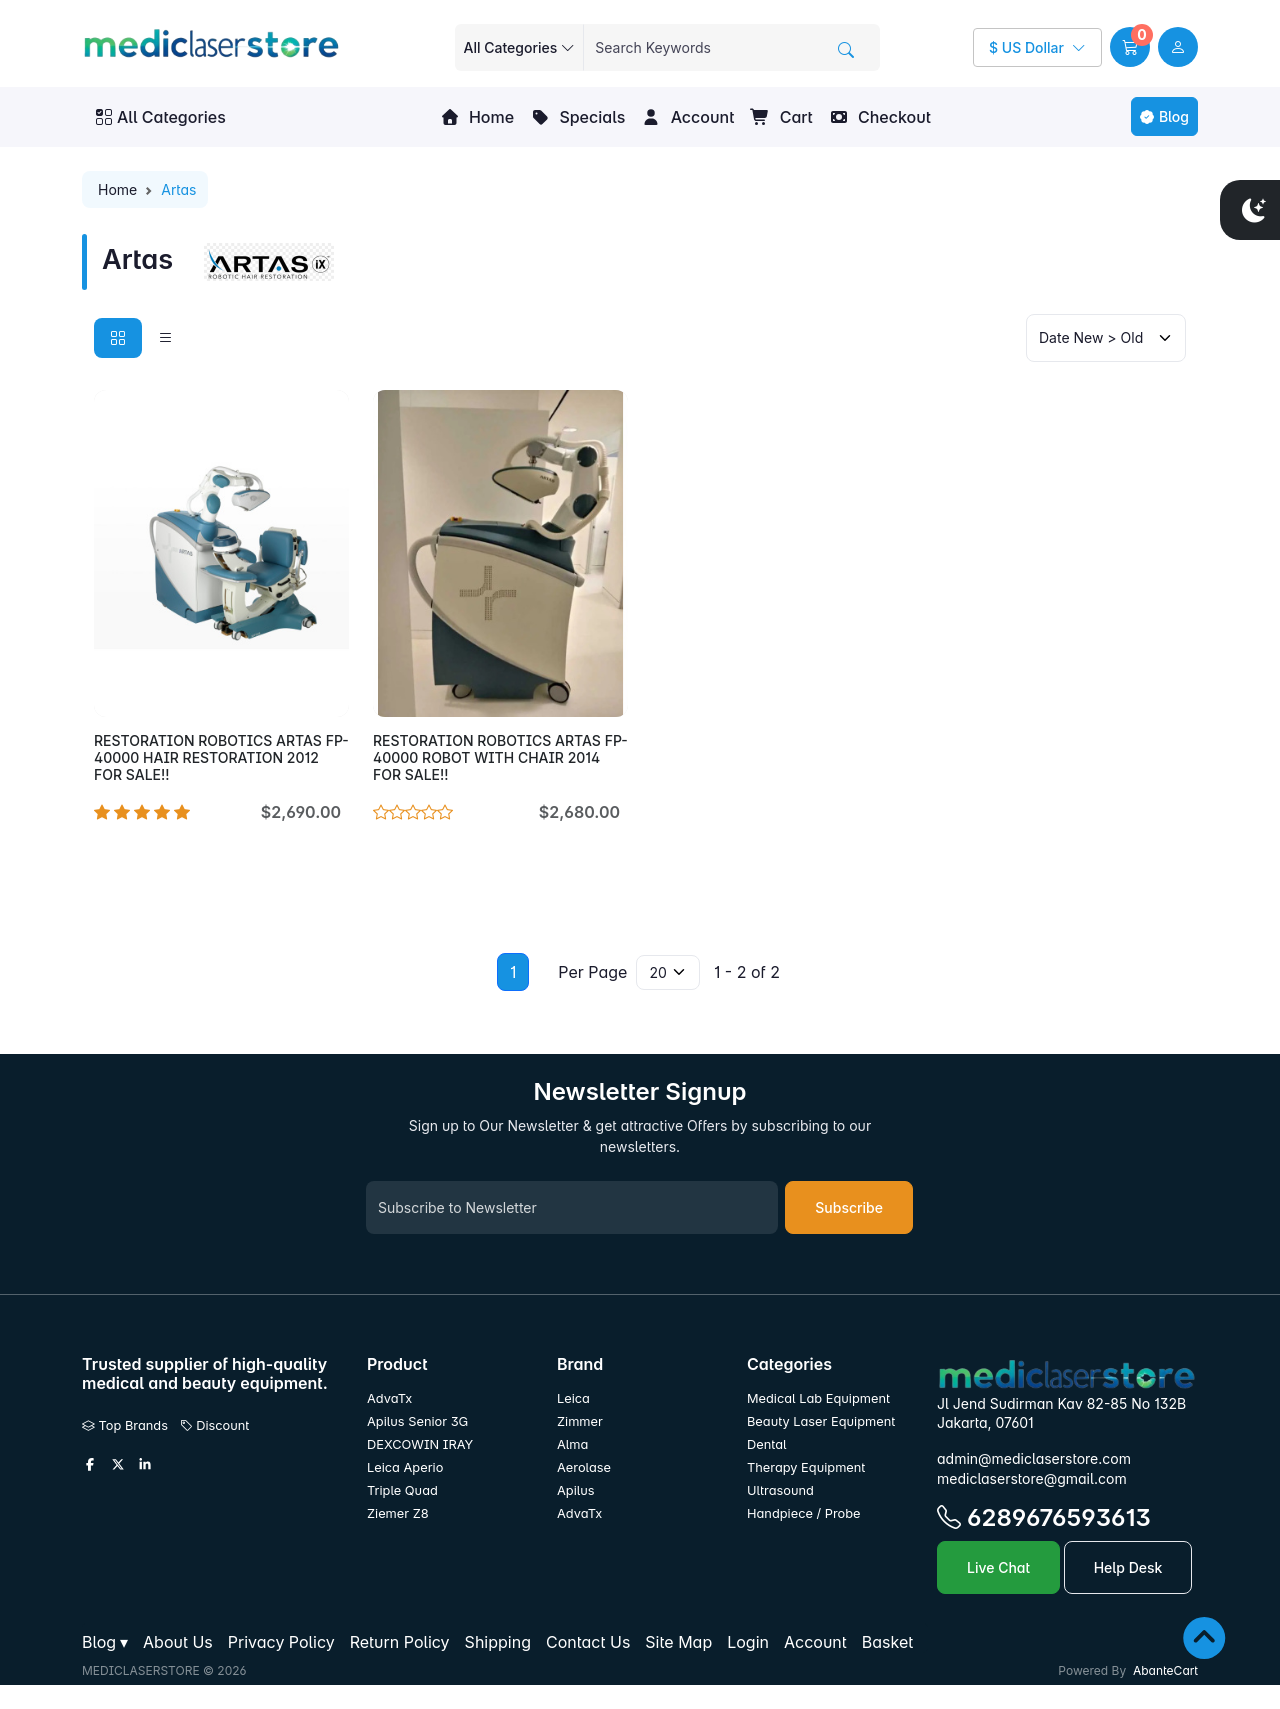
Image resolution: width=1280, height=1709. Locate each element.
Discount (215, 1425)
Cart (781, 117)
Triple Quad (402, 1490)
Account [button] (687, 117)
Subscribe (849, 1207)
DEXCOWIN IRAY (420, 1444)
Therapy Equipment (806, 1467)
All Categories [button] (161, 117)
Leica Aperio (405, 1467)
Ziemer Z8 (398, 1513)
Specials (577, 117)
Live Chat (998, 1567)
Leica (573, 1398)
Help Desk (1128, 1567)
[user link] (1178, 47)
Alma (572, 1444)
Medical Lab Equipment (818, 1398)
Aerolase (584, 1467)
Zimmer (581, 1421)
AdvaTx (389, 1398)
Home (477, 117)
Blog (1164, 116)
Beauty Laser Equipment (821, 1421)
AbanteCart (1165, 1670)
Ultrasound (780, 1490)
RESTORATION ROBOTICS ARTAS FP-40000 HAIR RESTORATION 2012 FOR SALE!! (221, 757)
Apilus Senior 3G (417, 1421)
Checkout (880, 117)
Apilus (576, 1490)
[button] (1130, 47)
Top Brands (125, 1425)
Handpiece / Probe (803, 1513)
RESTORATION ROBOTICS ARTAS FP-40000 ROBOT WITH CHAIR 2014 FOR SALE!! (500, 757)
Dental (767, 1444)
